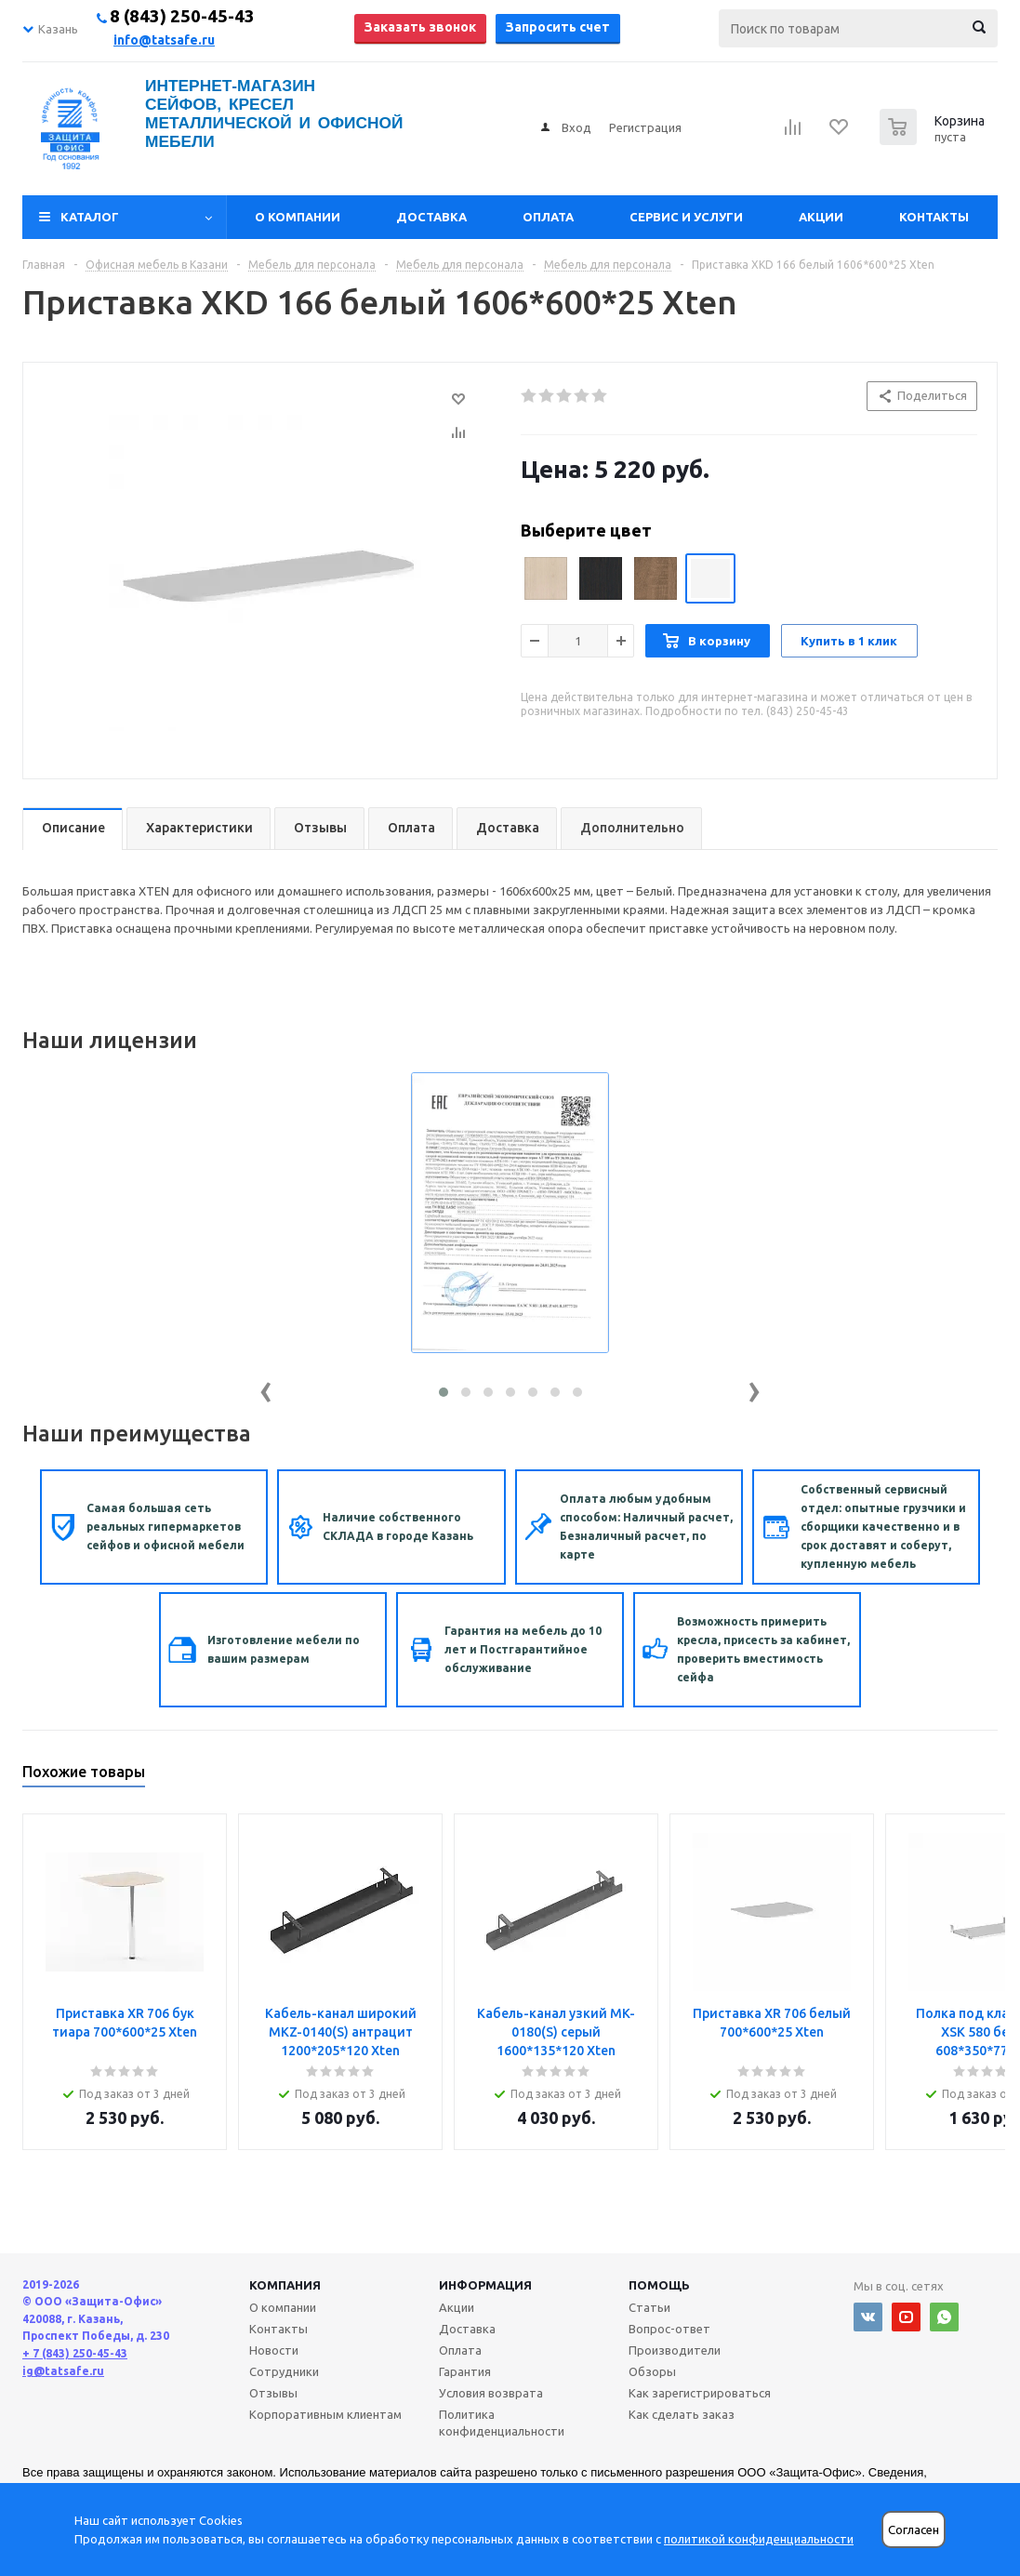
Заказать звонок (420, 27)
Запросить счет (558, 27)
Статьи (649, 2307)
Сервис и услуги (686, 216)
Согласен (913, 2530)
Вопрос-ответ (669, 2328)
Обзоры (652, 2371)
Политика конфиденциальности (501, 2422)
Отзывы (273, 2392)
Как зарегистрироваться (700, 2392)
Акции (821, 216)
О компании (297, 216)
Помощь (659, 2284)
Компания (285, 2284)
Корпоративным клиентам (325, 2414)
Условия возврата (491, 2392)
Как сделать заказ (682, 2414)
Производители (675, 2350)
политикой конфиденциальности (759, 2538)
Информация (485, 2284)
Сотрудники (284, 2371)
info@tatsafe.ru (164, 40)
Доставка (431, 216)
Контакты (934, 216)
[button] (443, 1392)
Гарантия (465, 2371)
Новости (273, 2350)
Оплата (548, 216)
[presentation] (266, 1388)
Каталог (89, 216)
